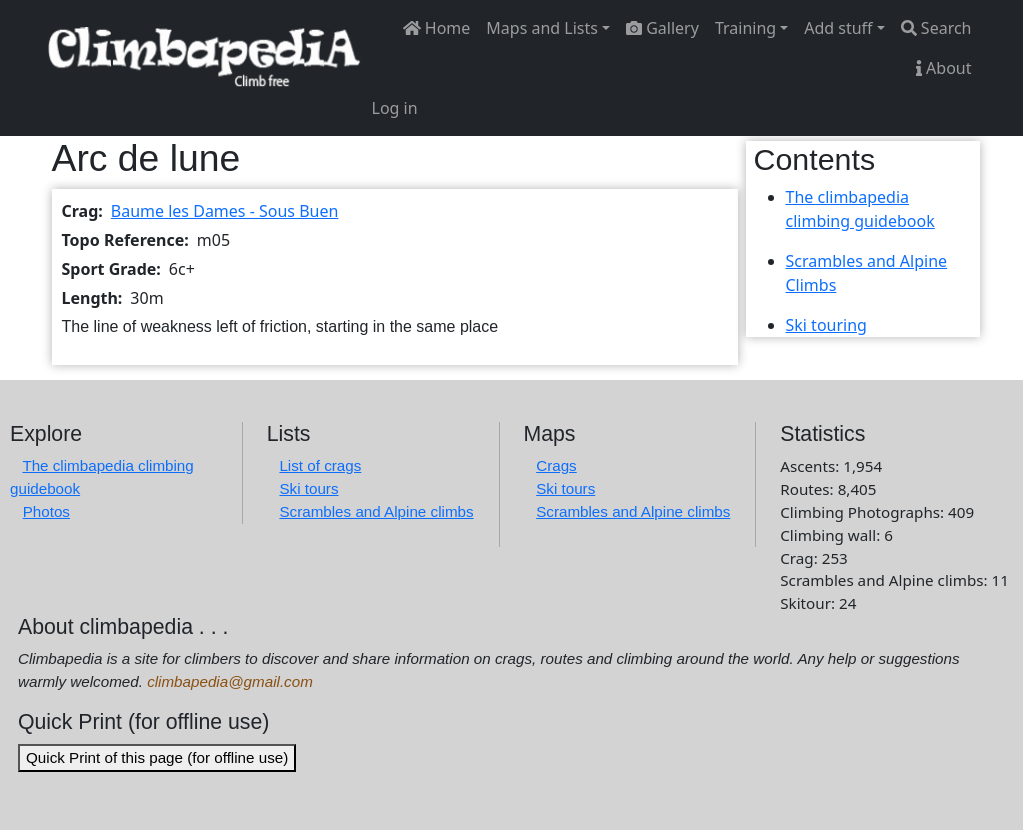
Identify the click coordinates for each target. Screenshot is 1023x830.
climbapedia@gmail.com (230, 681)
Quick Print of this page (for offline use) (157, 757)
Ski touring (826, 325)
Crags (556, 465)
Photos (46, 511)
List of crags (320, 465)
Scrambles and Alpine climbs (376, 511)
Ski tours (308, 488)
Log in (395, 108)
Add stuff (838, 28)
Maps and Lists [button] (542, 28)
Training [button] (745, 28)
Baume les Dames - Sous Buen (225, 211)
